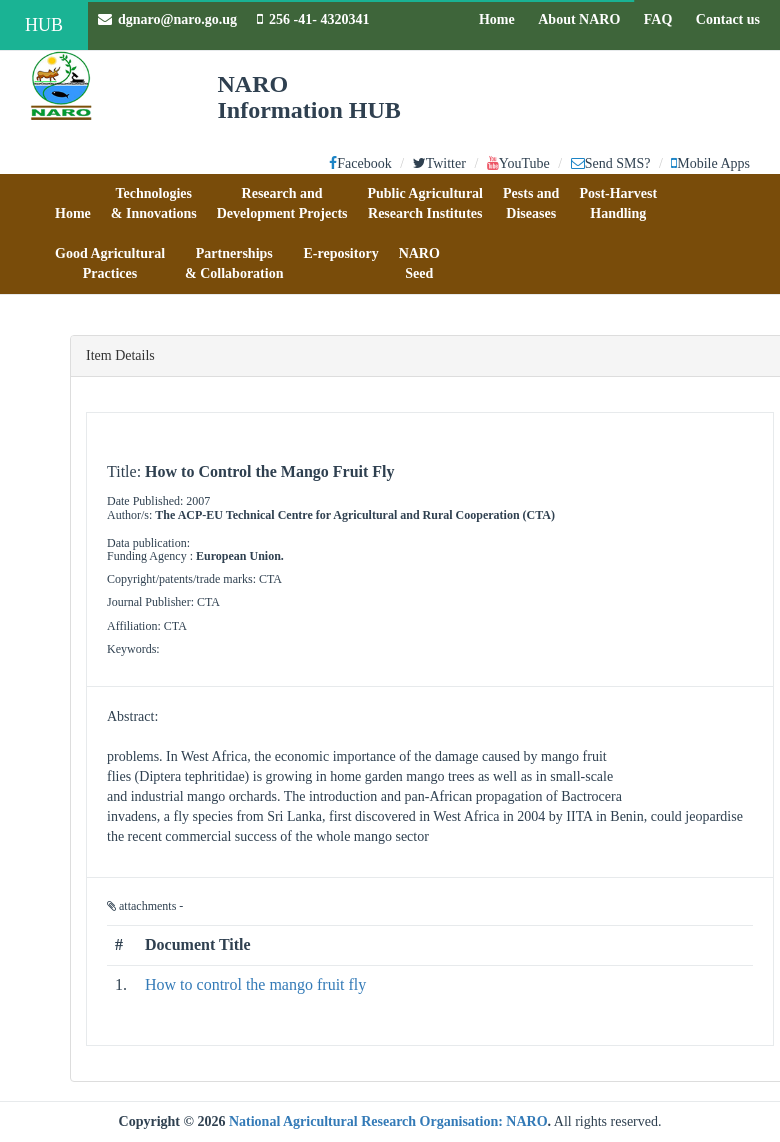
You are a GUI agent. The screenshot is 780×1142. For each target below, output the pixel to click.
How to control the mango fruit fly (255, 984)
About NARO (579, 19)
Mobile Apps (710, 163)
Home (502, 18)
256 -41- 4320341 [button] (313, 19)
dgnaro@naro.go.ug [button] (167, 19)
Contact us (733, 18)
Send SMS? (611, 163)
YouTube (518, 163)
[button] (73, 204)
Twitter (439, 163)
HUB (44, 25)
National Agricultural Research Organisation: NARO (388, 1121)
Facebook (360, 163)
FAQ (663, 18)
